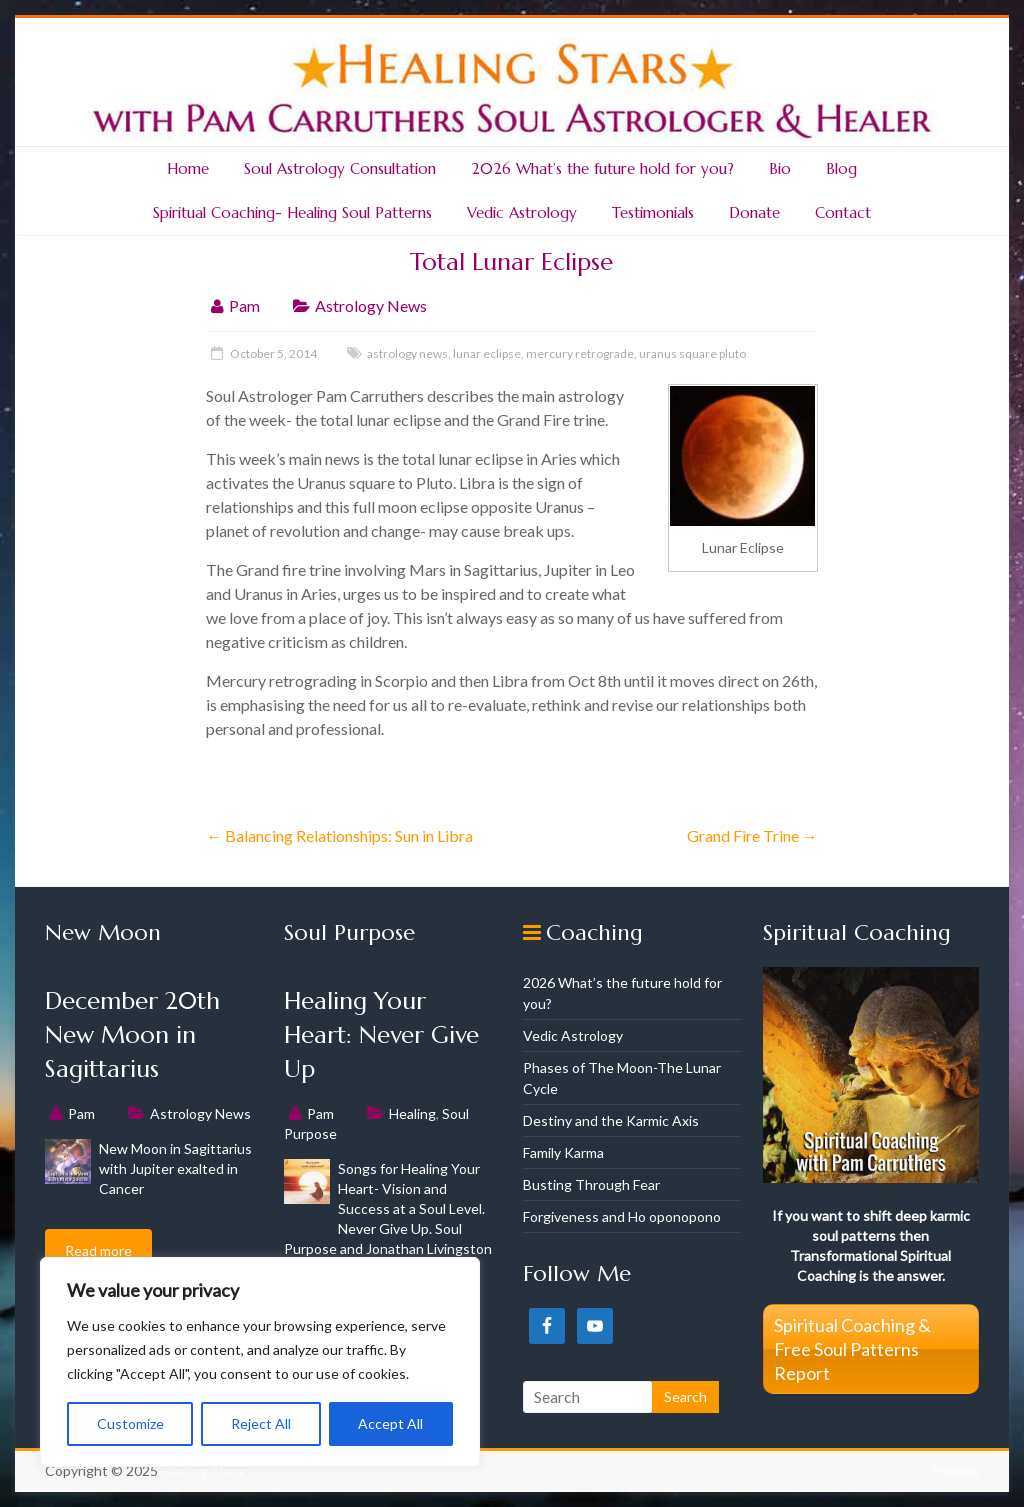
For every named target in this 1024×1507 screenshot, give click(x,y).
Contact (843, 212)
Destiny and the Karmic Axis (611, 1120)
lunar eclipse (487, 353)
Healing (412, 1113)
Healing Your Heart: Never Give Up (381, 1035)
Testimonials (653, 212)
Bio (780, 168)
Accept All (390, 1423)
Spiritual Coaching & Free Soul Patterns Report (852, 1349)
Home (188, 168)
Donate (754, 212)
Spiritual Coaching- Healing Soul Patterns (292, 212)
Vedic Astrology (522, 212)
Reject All (261, 1423)
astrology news (407, 353)
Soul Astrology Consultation (340, 168)
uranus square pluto (692, 353)
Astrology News (371, 305)
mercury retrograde (580, 353)
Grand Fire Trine (752, 835)
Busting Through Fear (591, 1184)
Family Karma (563, 1152)
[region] (260, 1362)
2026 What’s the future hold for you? (602, 168)
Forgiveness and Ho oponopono (622, 1216)
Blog (841, 168)
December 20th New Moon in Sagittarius (132, 1035)
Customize (130, 1423)
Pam (244, 305)
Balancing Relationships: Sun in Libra (339, 835)
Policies (955, 1470)
